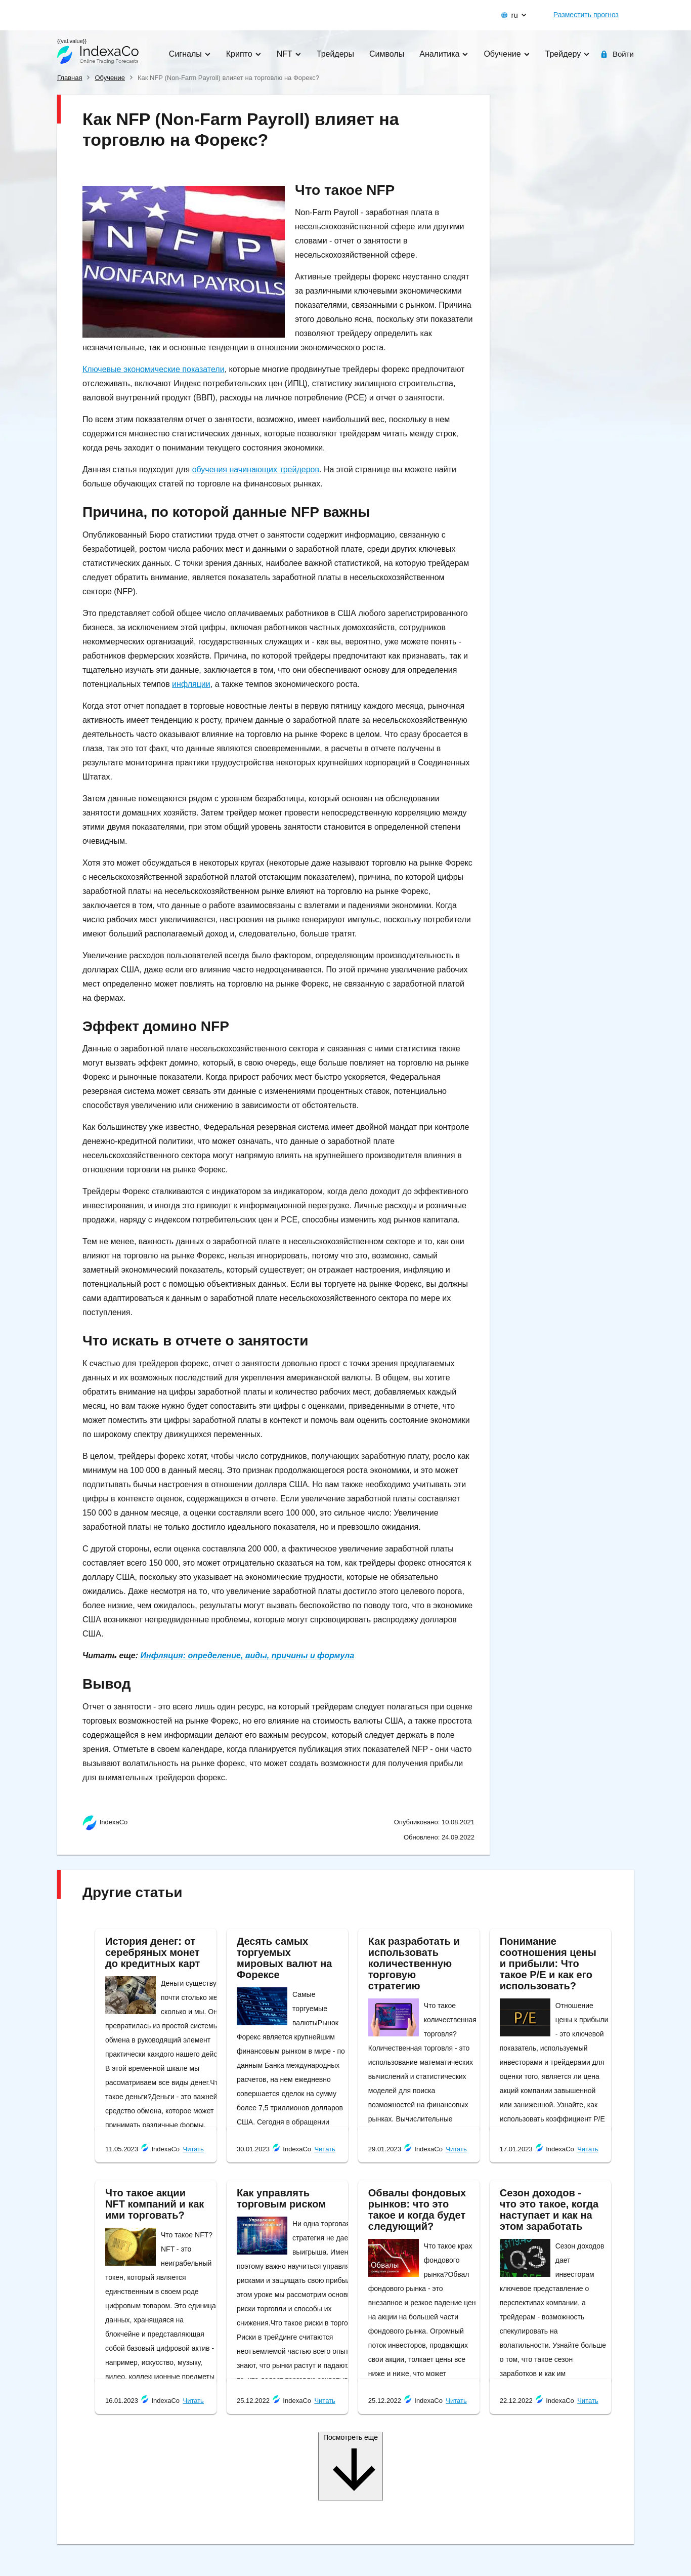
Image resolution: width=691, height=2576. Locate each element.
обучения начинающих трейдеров (255, 469)
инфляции (191, 684)
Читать (193, 2149)
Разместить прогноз (586, 15)
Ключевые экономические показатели (153, 369)
